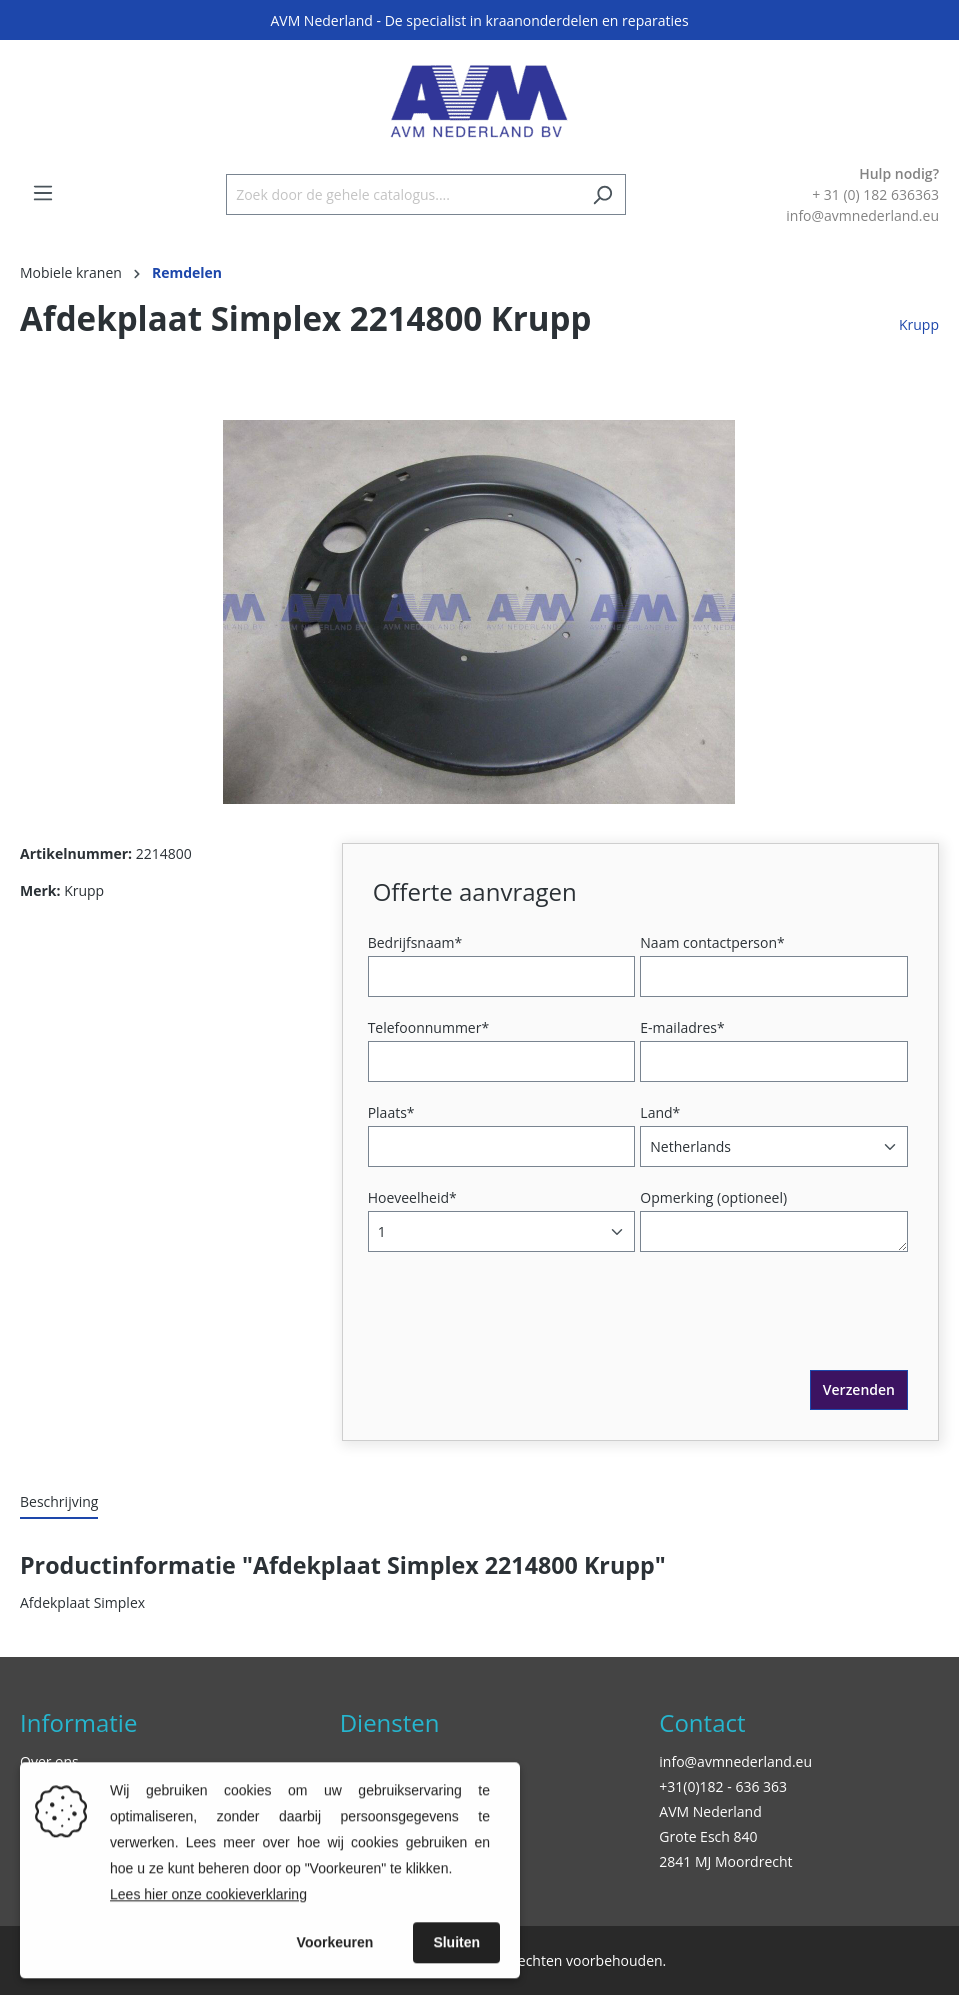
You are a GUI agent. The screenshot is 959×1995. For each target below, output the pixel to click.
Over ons (49, 1761)
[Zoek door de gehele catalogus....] (403, 194)
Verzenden (859, 1389)
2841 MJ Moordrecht (725, 1861)
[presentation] (525, 1331)
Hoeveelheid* (412, 1197)
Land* (660, 1112)
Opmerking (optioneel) (713, 1197)
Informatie (78, 1722)
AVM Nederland (710, 1811)
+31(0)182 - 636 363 (723, 1786)
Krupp (919, 324)
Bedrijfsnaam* (415, 942)
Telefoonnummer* (429, 1027)
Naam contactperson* (712, 942)
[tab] (59, 1502)
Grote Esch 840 (708, 1836)
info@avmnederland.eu (735, 1761)
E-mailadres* (682, 1027)
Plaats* (391, 1112)
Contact (702, 1722)
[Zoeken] (602, 194)
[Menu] (43, 193)
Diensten (390, 1722)
